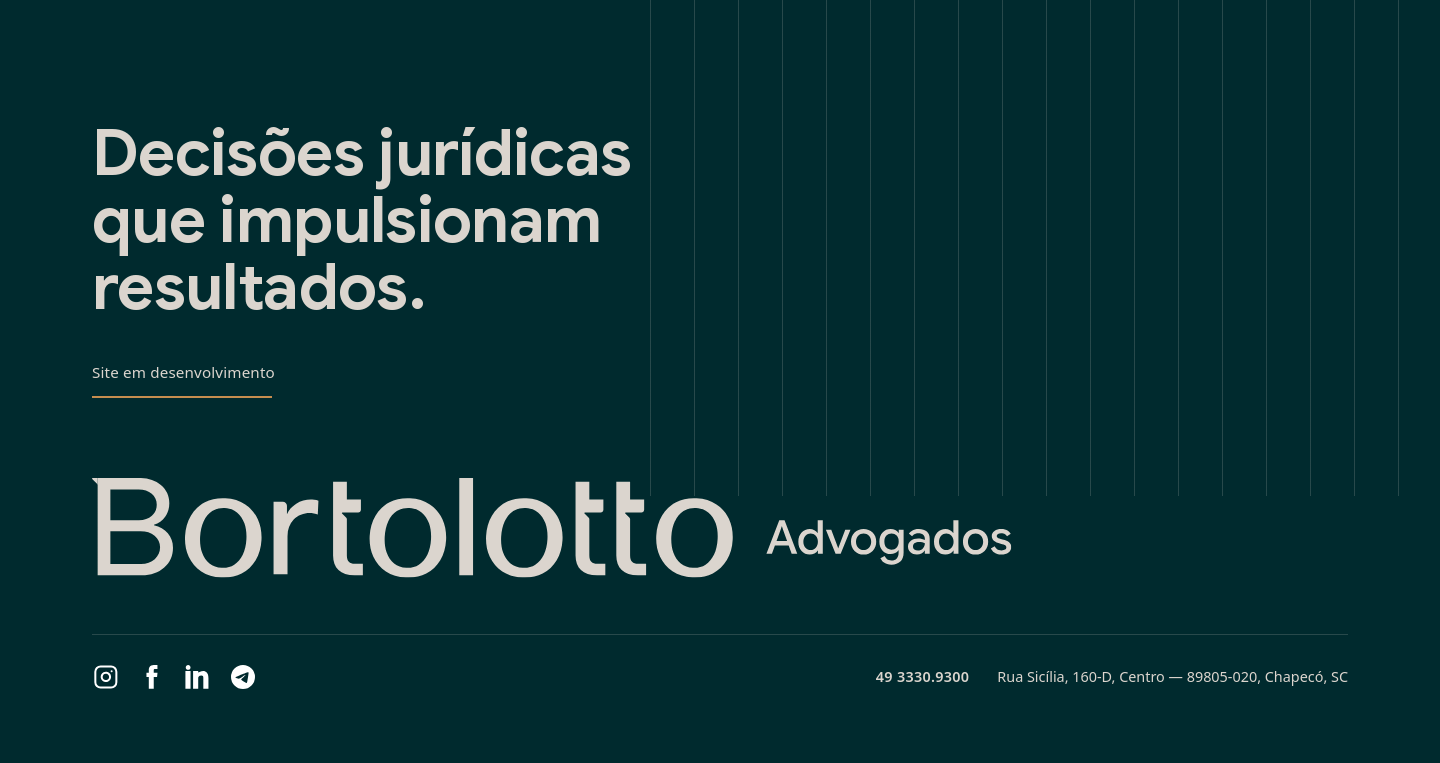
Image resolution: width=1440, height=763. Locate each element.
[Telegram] (243, 677)
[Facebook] (152, 677)
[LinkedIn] (197, 677)
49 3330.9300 (922, 676)
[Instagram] (106, 677)
